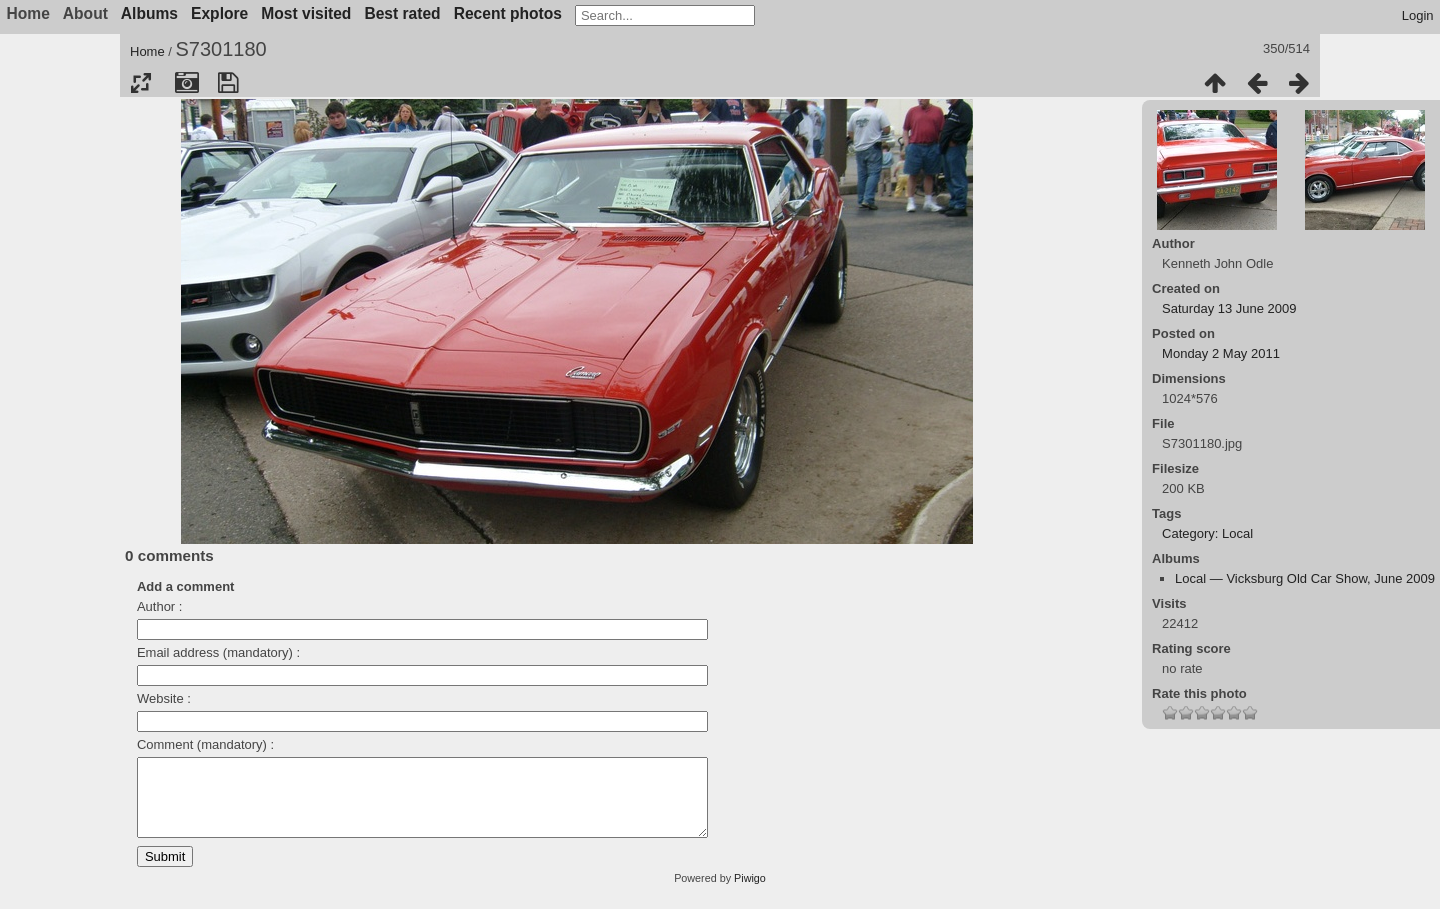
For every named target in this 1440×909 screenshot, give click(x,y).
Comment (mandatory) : (205, 744)
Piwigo (750, 893)
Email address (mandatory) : (218, 652)
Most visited (306, 13)
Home (147, 51)
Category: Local (1207, 533)
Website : (164, 698)
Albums (149, 13)
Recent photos (508, 13)
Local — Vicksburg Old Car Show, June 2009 (1305, 578)
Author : (160, 606)
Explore (219, 13)
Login (1418, 15)
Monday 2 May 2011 (1221, 353)
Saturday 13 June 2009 (1229, 308)
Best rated (402, 13)
